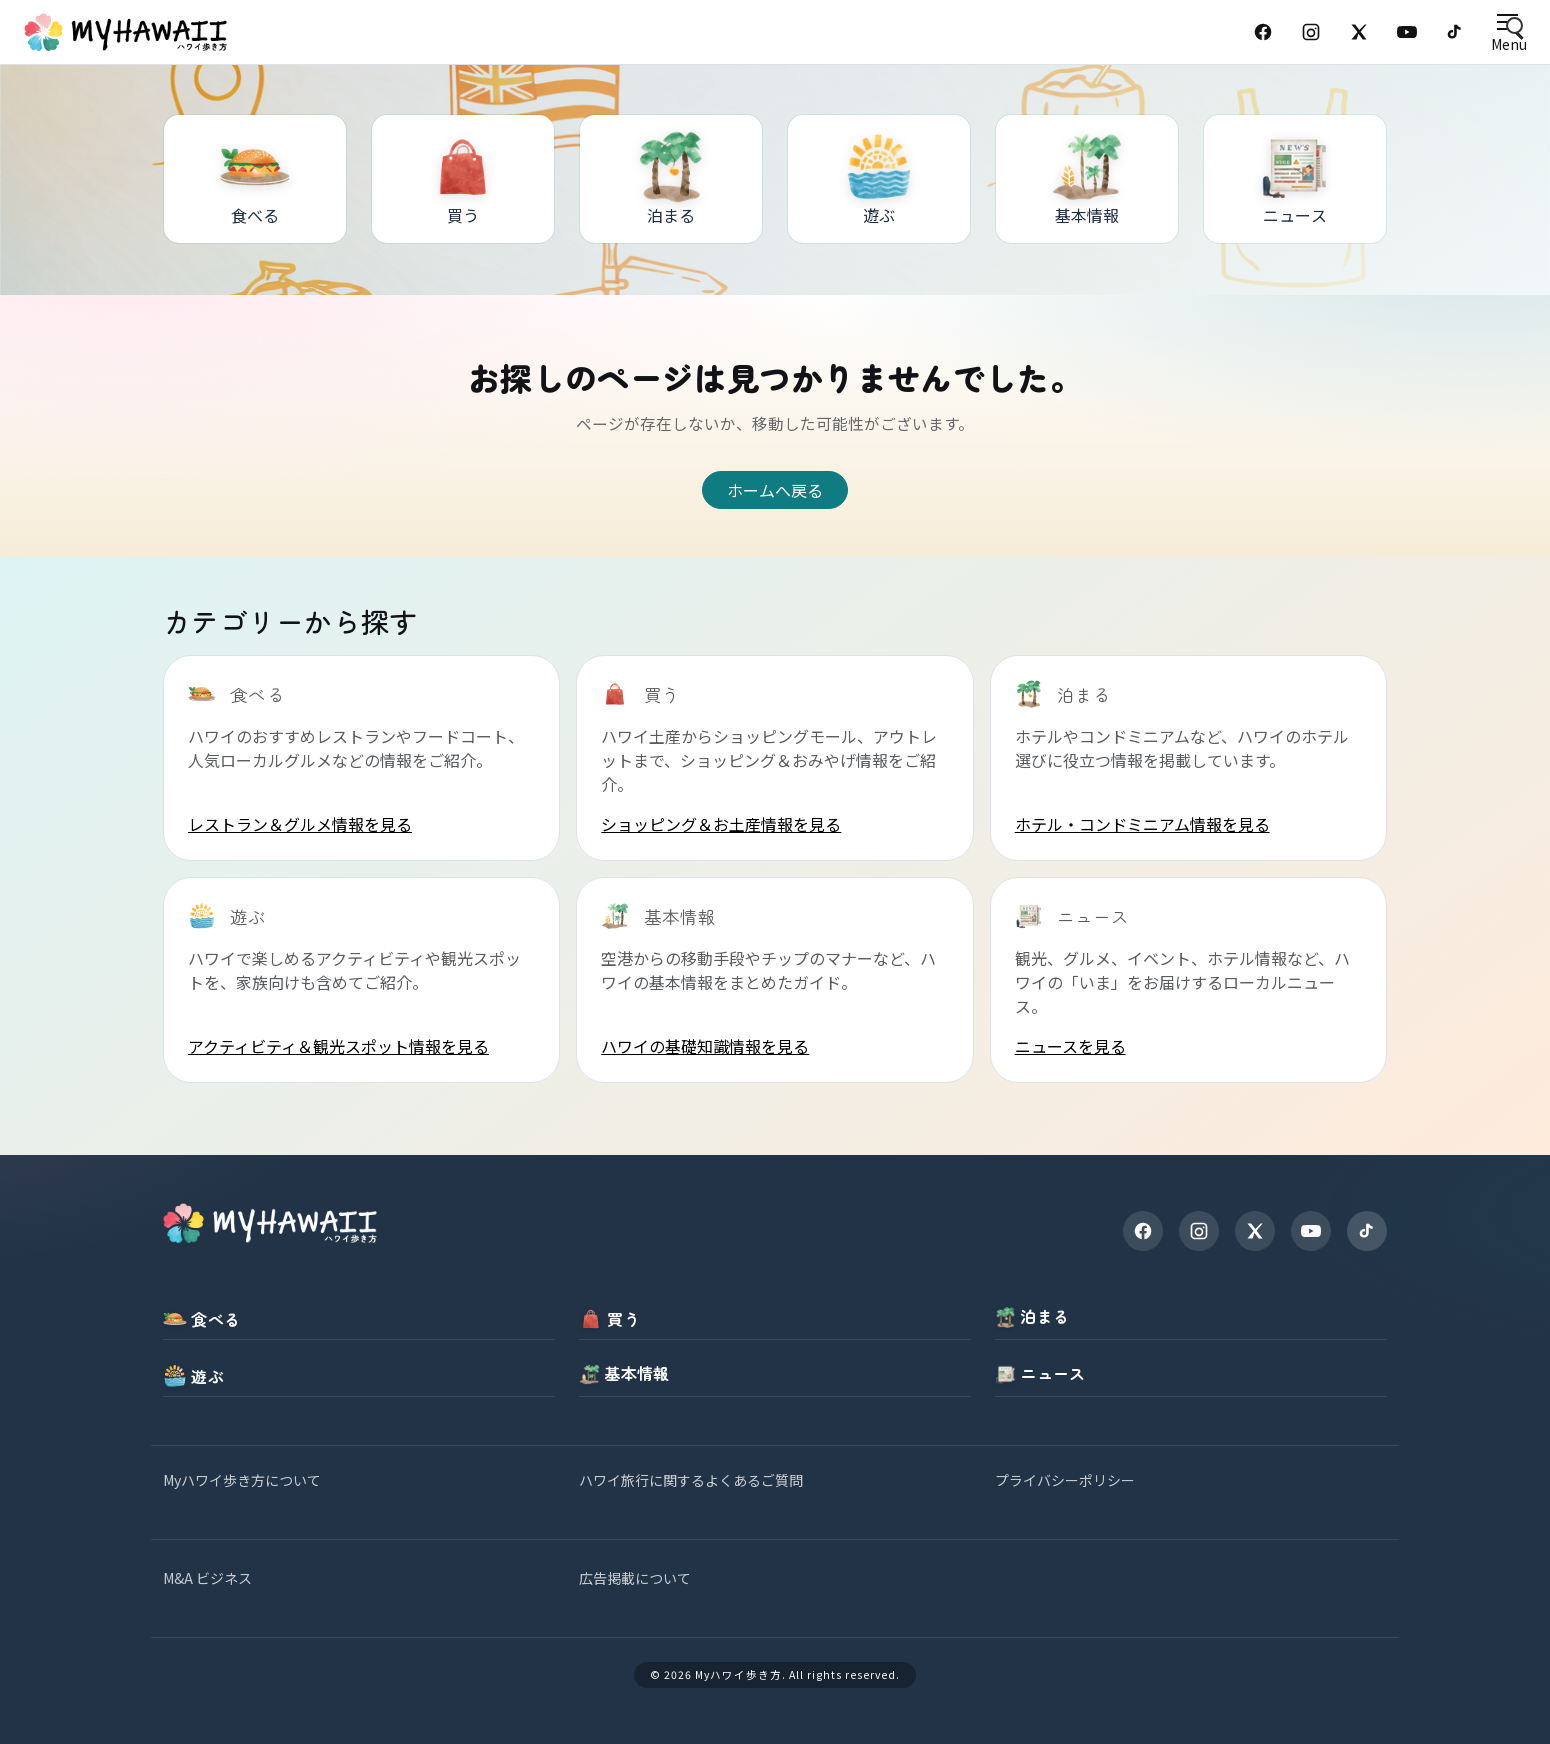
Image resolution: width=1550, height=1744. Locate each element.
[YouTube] (1407, 32)
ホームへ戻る (775, 490)
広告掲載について (635, 1578)
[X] (1255, 1231)
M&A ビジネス (207, 1578)
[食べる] (255, 179)
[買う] (463, 179)
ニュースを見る (1070, 1046)
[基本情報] (1087, 179)
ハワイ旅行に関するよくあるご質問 (691, 1480)
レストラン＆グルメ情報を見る (300, 824)
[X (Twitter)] (1359, 32)
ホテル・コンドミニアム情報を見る (1142, 824)
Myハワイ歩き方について (242, 1480)
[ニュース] (1295, 179)
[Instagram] (1311, 32)
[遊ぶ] (879, 179)
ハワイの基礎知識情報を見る (705, 1046)
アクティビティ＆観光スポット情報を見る (338, 1046)
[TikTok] (1455, 32)
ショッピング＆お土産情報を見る (721, 824)
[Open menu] (1508, 32)
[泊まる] (671, 179)
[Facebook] (1263, 32)
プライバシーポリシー (1065, 1480)
